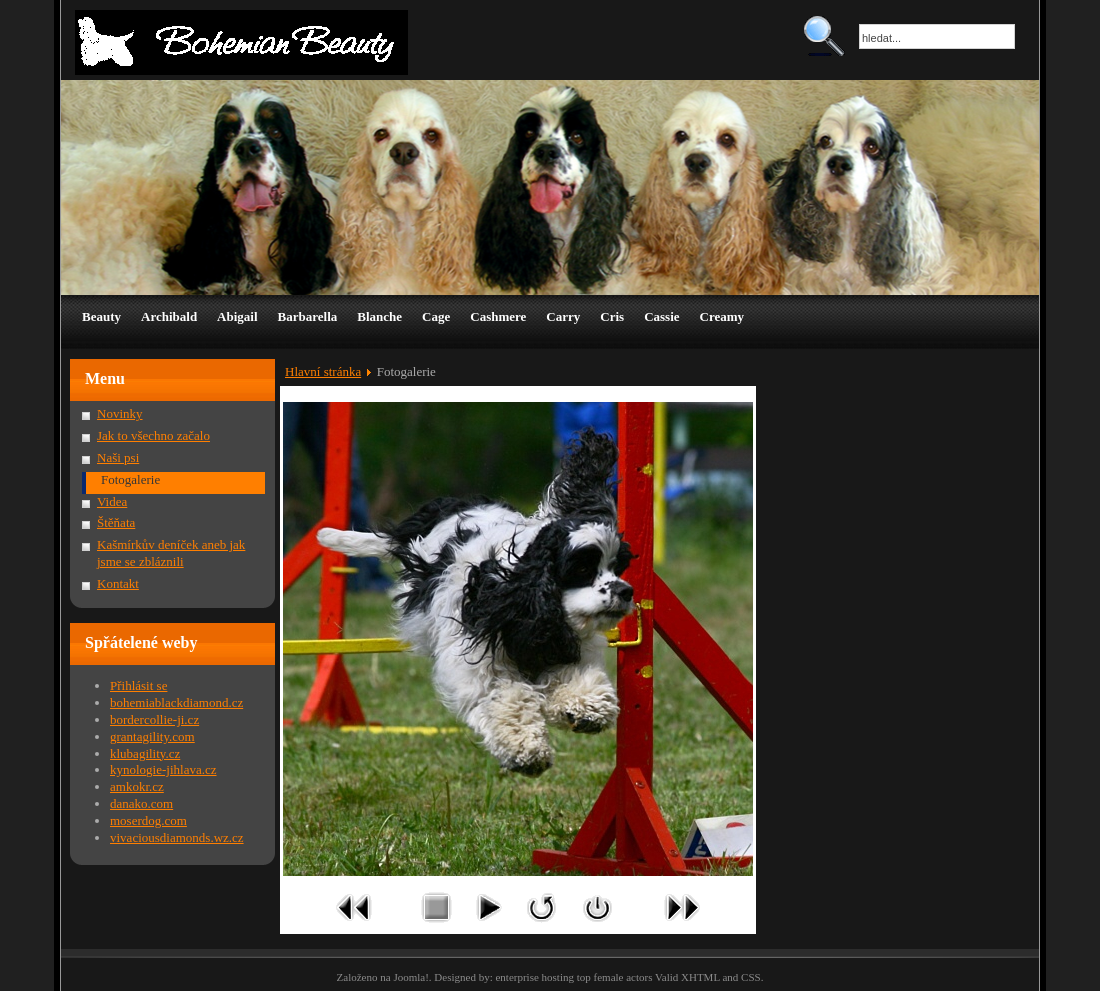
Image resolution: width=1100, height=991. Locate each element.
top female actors (615, 977)
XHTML (700, 977)
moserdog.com (148, 820)
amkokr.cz (137, 786)
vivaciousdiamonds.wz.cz (177, 837)
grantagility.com (152, 736)
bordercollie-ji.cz (154, 719)
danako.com (141, 803)
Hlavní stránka (323, 371)
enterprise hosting (534, 977)
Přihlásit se (138, 685)
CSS (751, 977)
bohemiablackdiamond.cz (176, 702)
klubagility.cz (145, 753)
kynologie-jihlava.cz (163, 769)
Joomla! (410, 977)
